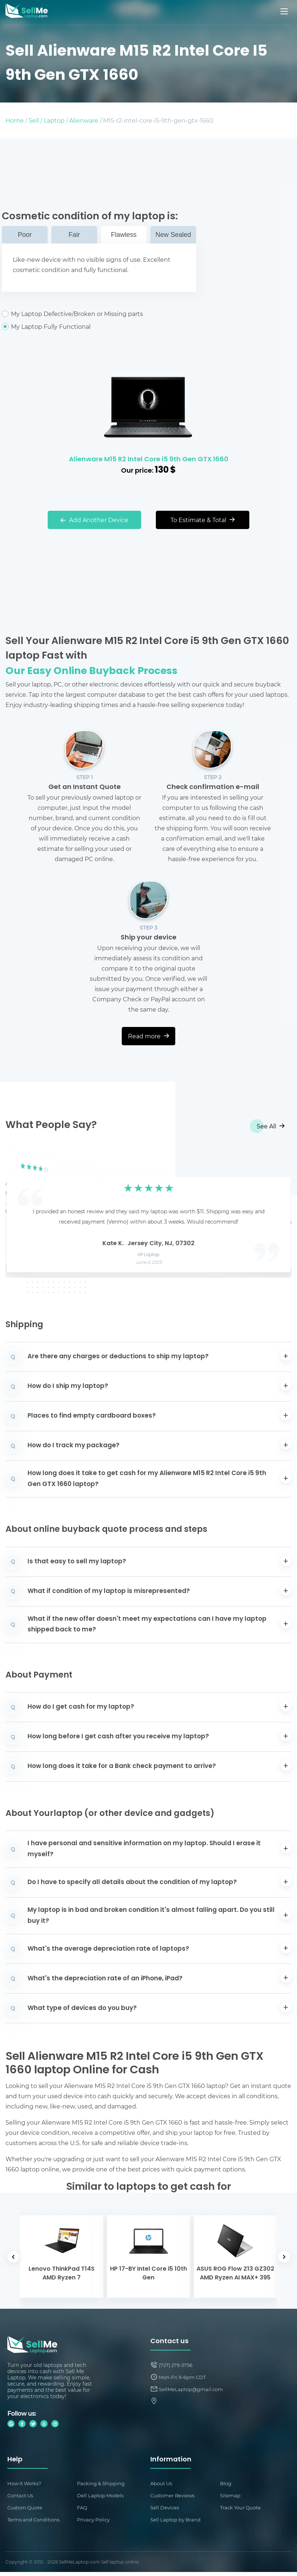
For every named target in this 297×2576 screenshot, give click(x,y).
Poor (25, 234)
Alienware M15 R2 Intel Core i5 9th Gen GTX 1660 (148, 459)
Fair (74, 234)
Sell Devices (165, 2509)
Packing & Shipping (102, 2483)
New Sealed (173, 234)
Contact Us (21, 2496)
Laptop (54, 120)
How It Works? (26, 2483)
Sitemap (231, 2496)
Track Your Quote (242, 2509)
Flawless (123, 234)
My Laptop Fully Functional (99, 326)
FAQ (82, 2509)
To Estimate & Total (202, 520)
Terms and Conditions (35, 2523)
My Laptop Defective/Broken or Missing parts (99, 313)
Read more (148, 1036)
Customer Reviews (174, 2496)
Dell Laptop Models (101, 2496)
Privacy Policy (95, 2523)
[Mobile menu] (285, 11)
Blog (226, 2483)
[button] (22, 1212)
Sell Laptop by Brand (177, 2523)
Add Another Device (94, 520)
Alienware (83, 120)
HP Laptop (149, 1255)
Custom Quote (26, 2509)
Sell (34, 120)
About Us (162, 2483)
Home (15, 120)
